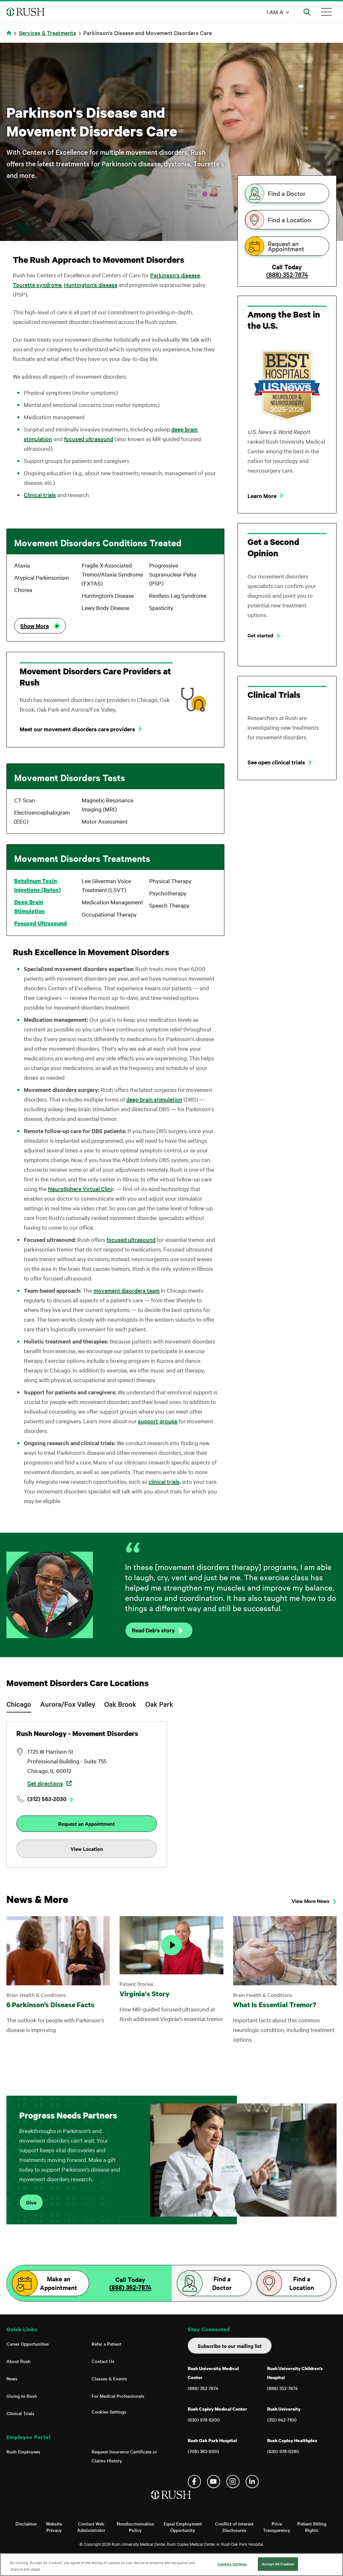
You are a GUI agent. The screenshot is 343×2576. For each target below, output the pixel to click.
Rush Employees (23, 2451)
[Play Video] (171, 1945)
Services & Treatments (47, 32)
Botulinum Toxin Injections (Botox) (37, 885)
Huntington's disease (90, 284)
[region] (171, 2564)
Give (31, 2202)
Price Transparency (276, 2526)
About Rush (18, 2361)
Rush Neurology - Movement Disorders (77, 1733)
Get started (260, 635)
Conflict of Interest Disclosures (234, 2526)
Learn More (262, 496)
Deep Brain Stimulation (29, 906)
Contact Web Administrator (91, 2526)
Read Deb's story (153, 1630)
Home (10, 37)
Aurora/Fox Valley (67, 1703)
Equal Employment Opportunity (183, 2526)
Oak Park (159, 1703)
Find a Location (289, 220)
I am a (274, 11)
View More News (310, 1900)
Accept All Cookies (278, 2563)
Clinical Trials (20, 2413)
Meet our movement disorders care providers (77, 729)
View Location (86, 1848)
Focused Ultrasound (40, 923)
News (11, 2378)
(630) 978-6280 (283, 2451)
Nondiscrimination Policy (135, 2526)
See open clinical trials (276, 762)
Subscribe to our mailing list (230, 2345)
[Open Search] (307, 12)
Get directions (45, 1783)
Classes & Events (109, 2378)
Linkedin (252, 2481)
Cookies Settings (109, 2411)
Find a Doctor (286, 193)
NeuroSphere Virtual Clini (80, 1188)
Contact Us (103, 2361)
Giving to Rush (21, 2396)
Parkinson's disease (175, 275)
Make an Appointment (58, 2283)
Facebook (194, 2481)
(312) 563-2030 (47, 1799)
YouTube (213, 2481)
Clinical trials (40, 494)
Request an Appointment (286, 246)
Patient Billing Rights (311, 2526)
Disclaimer (26, 2523)
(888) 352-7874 (287, 274)
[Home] (171, 2501)
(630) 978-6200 (204, 2419)
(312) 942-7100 (282, 2419)
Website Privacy (54, 2526)
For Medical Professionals (118, 2396)
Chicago (18, 1703)
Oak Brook (120, 1703)
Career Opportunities (27, 2344)
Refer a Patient (107, 2344)
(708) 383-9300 (203, 2451)
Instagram (232, 2481)
